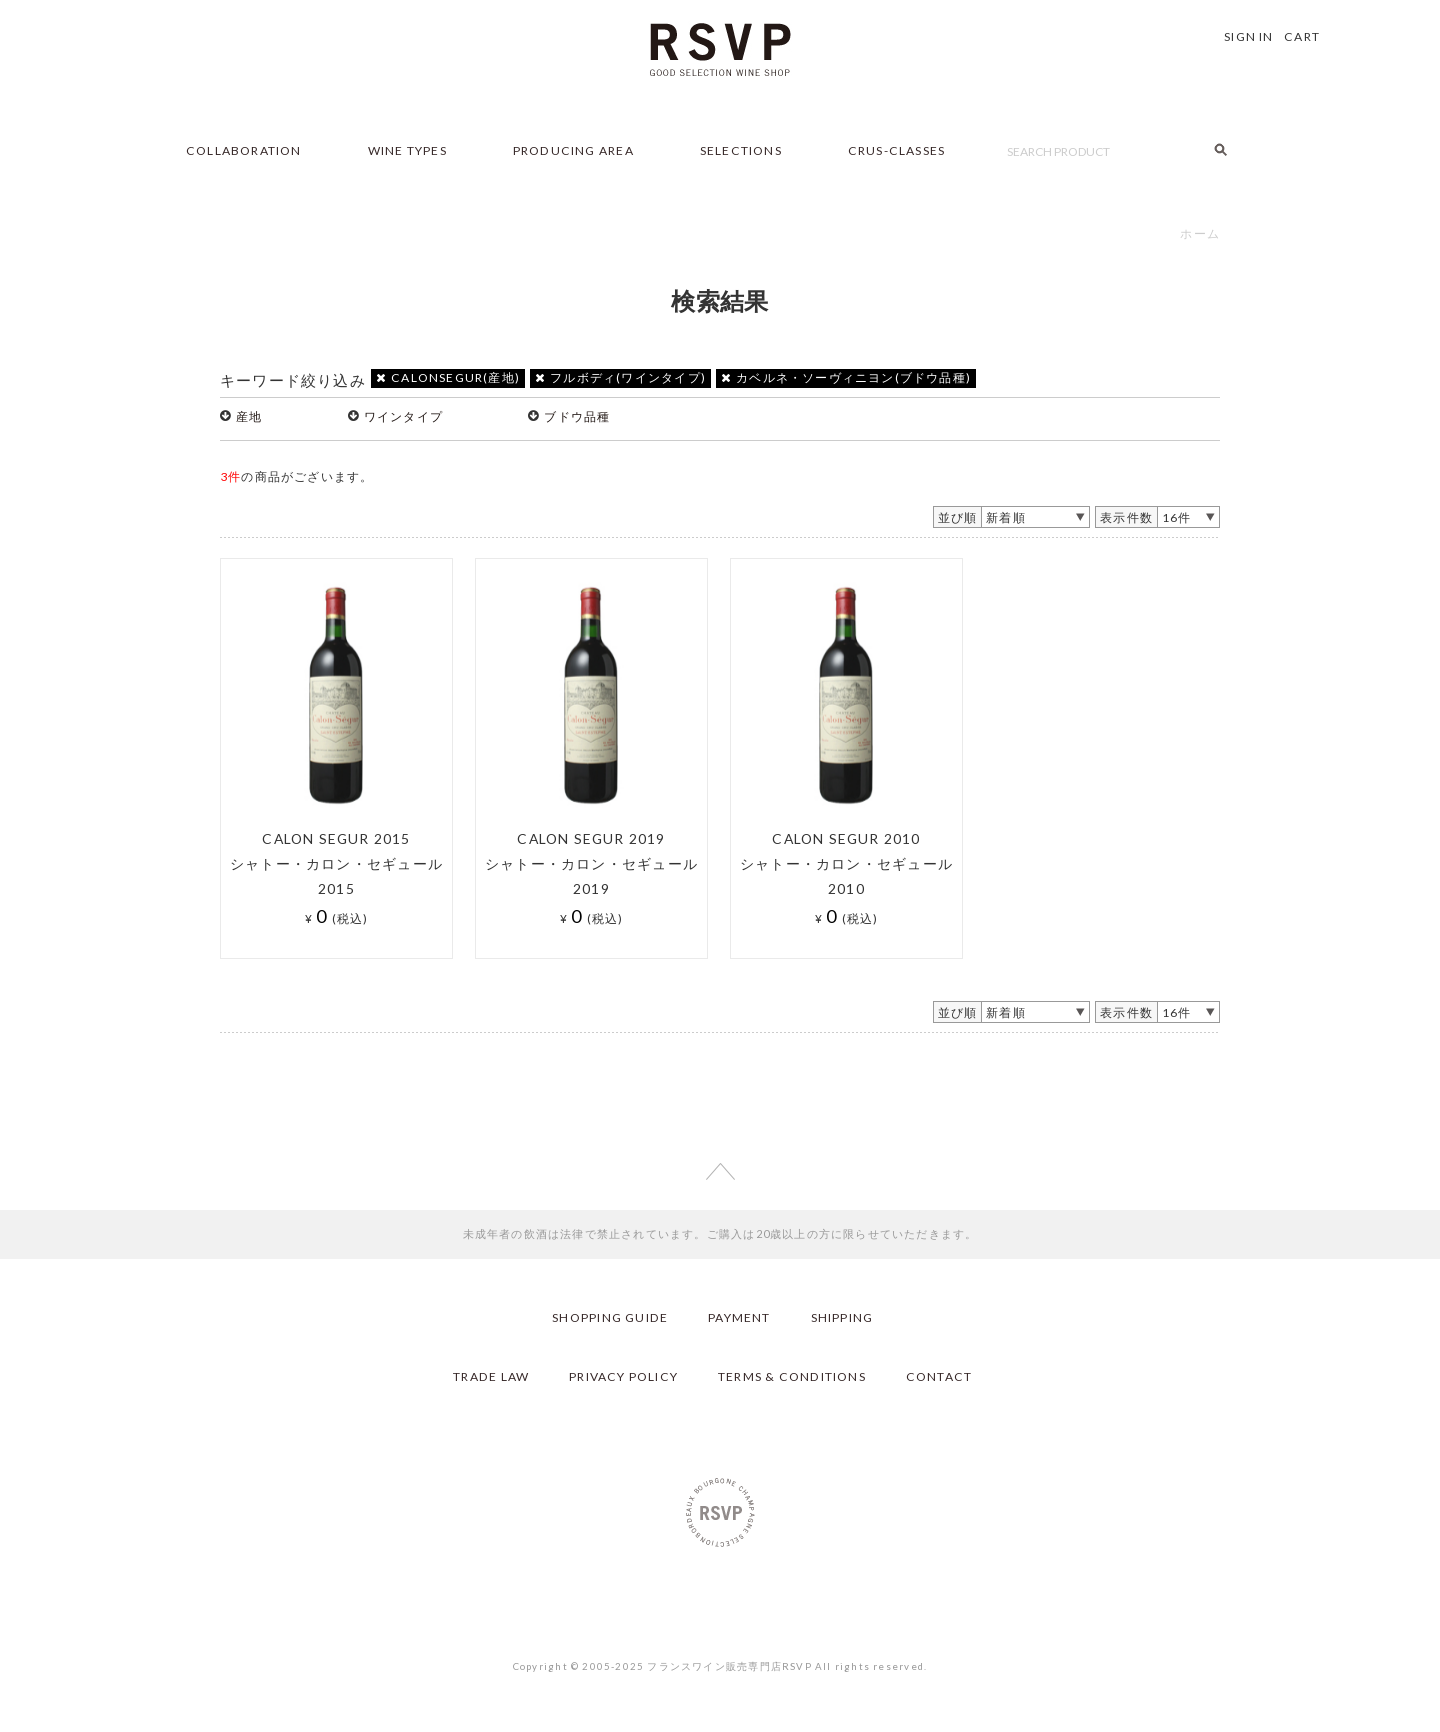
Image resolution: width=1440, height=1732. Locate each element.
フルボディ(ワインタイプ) (620, 377)
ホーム (1200, 233)
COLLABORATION (244, 150)
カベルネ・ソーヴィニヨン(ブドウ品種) (846, 377)
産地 (249, 416)
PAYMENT (739, 1317)
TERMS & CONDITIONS (792, 1376)
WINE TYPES (407, 150)
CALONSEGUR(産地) (448, 377)
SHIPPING (842, 1317)
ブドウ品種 (577, 416)
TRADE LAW (491, 1376)
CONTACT (939, 1376)
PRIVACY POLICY (623, 1376)
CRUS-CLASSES (897, 150)
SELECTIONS (741, 150)
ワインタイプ (403, 416)
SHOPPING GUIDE (610, 1317)
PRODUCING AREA (573, 150)
